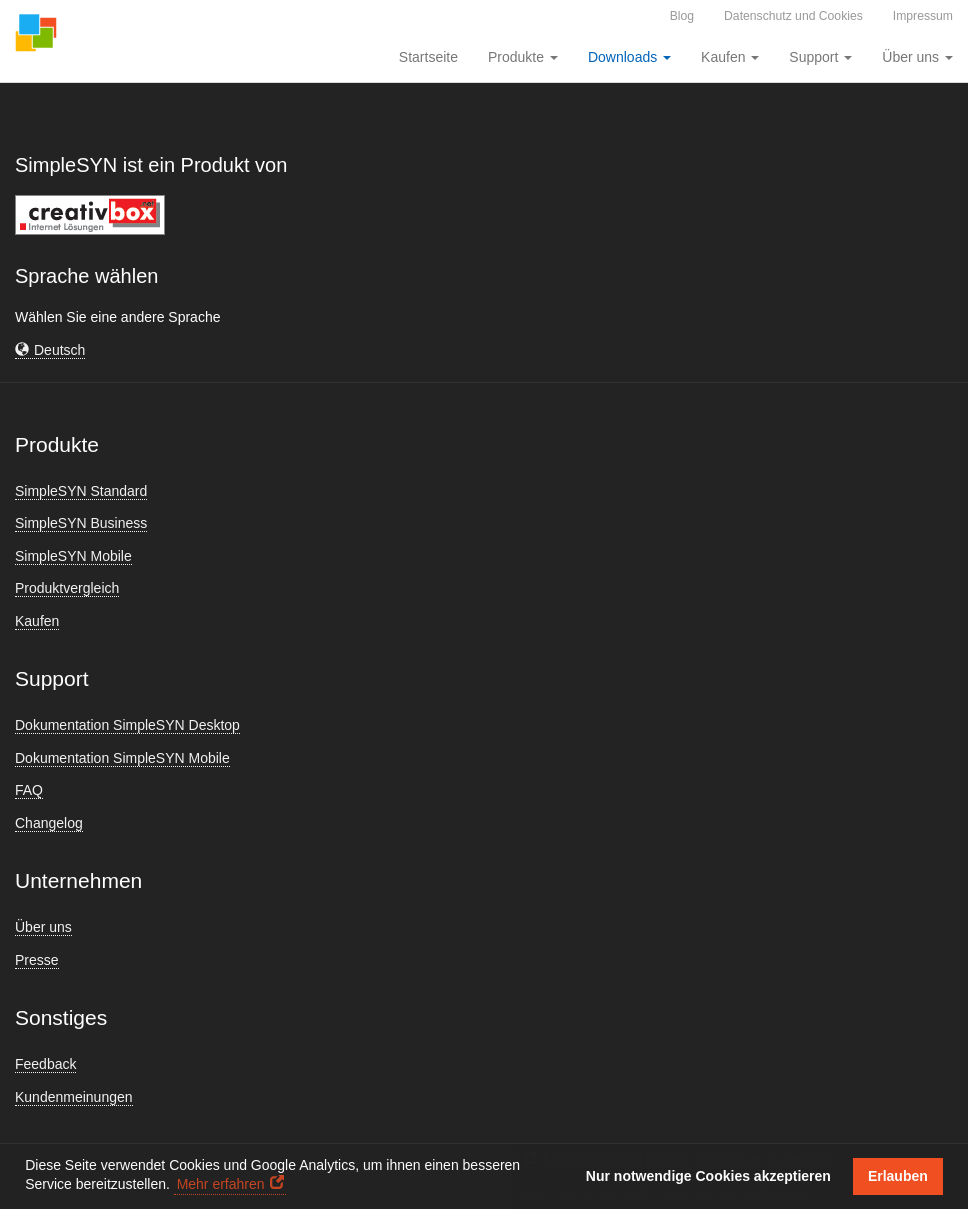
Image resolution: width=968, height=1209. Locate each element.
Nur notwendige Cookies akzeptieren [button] (708, 1176)
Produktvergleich (67, 588)
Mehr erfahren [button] (221, 1184)
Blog (682, 16)
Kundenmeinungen (74, 1097)
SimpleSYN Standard (81, 491)
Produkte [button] (523, 57)
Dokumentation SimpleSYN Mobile (122, 758)
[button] (50, 350)
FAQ (29, 790)
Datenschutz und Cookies (793, 16)
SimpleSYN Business (81, 523)
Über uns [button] (917, 57)
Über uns (43, 927)
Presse (37, 960)
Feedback (45, 1064)
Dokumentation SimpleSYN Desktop (127, 725)
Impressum (923, 16)
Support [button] (820, 57)
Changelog (49, 823)
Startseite (428, 57)
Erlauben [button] (898, 1176)
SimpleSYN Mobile (73, 556)
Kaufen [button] (730, 57)
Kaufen (37, 621)
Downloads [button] (629, 57)
